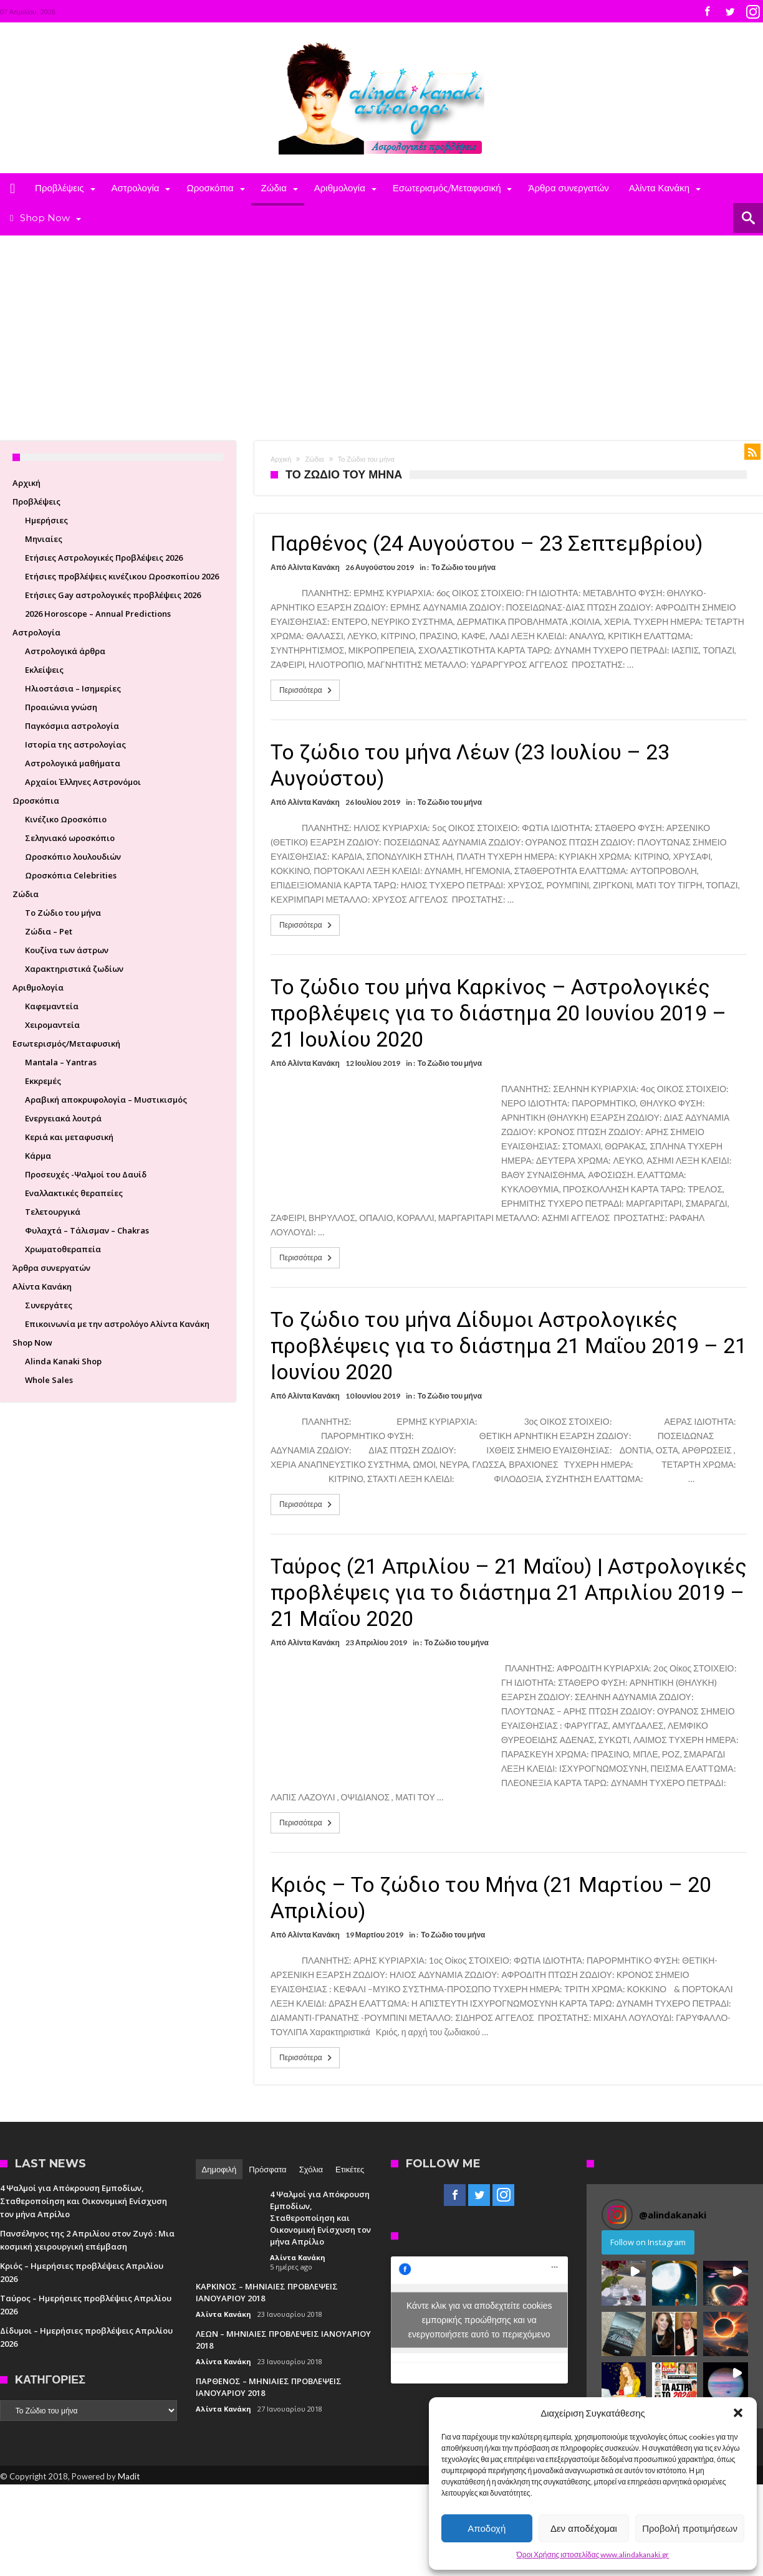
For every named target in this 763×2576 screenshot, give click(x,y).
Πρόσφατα (267, 2169)
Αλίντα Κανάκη (313, 567)
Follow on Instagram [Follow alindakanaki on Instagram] (648, 2242)
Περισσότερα (306, 690)
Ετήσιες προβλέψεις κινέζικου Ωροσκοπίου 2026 (122, 576)
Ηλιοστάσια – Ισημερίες (73, 688)
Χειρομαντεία (52, 1024)
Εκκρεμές (43, 1080)
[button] (738, 2413)
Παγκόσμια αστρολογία (72, 725)
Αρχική (281, 459)
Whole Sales (49, 1379)
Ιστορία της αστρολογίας (75, 744)
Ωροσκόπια (35, 800)
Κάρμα (38, 1155)
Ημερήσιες (46, 520)
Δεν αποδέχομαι (583, 2528)
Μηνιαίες (43, 538)
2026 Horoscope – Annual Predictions (98, 613)
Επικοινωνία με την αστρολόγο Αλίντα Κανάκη (117, 1323)
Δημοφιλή (219, 2169)
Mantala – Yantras (61, 1062)
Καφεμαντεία (52, 1006)
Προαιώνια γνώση (61, 707)
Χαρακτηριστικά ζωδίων (74, 968)
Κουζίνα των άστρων (66, 950)
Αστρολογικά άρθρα (65, 651)
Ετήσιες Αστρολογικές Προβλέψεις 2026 (104, 557)
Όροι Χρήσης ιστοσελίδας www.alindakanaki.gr (593, 2554)
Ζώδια (314, 459)
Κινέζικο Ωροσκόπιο (66, 819)
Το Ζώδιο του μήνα (463, 567)
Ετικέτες (349, 2169)
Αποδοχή (487, 2528)
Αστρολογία (36, 632)
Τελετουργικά (52, 1211)
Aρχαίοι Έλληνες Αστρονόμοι (83, 781)
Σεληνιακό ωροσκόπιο (70, 838)
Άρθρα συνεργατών (51, 1267)
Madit (129, 2476)
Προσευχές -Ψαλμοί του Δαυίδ (85, 1174)
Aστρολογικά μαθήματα (72, 763)
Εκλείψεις (44, 669)
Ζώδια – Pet (48, 931)
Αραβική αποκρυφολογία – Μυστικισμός (106, 1099)
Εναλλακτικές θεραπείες (74, 1193)
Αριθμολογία (38, 987)
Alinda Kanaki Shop (63, 1361)
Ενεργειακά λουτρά (63, 1118)
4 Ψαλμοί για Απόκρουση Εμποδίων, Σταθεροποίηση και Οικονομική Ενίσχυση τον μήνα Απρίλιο (83, 2201)
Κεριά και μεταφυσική (69, 1137)
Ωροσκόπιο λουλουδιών (73, 856)
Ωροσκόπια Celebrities (71, 875)
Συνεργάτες (48, 1305)
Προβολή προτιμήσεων (689, 2528)
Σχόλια (311, 2169)
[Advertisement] (381, 329)
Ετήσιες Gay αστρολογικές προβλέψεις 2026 (113, 595)
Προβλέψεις (36, 501)
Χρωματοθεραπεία (63, 1249)
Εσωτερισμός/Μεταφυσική (66, 1043)
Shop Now (32, 1342)
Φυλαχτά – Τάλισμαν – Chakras (87, 1230)
